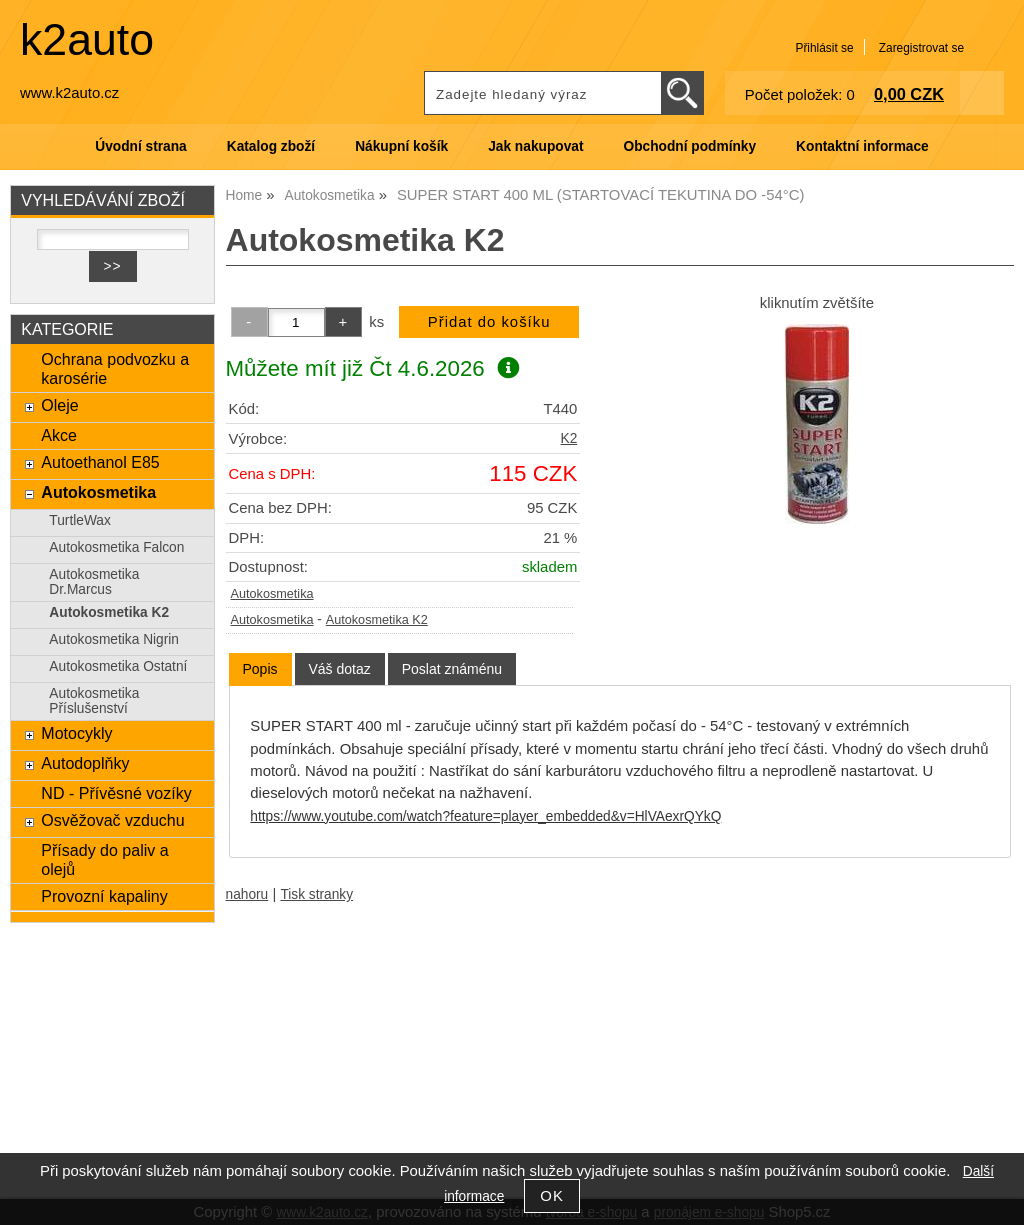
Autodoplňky (85, 763)
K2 (569, 438)
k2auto (87, 39)
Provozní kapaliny (104, 896)
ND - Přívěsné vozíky (116, 793)
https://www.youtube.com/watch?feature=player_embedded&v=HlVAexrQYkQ (485, 816)
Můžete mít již (373, 368)
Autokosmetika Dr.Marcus (94, 582)
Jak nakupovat (535, 146)
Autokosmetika (272, 594)
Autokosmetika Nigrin (114, 639)
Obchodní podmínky (689, 146)
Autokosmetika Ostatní (118, 666)
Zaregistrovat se (921, 48)
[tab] (260, 669)
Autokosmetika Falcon (116, 547)
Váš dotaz (340, 669)
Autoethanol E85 (100, 462)
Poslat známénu (452, 669)
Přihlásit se (824, 48)
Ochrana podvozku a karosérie (115, 368)
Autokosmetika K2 (377, 620)
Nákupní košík (401, 146)
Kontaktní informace (862, 146)
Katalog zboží (271, 146)
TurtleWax (80, 520)
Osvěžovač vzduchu (112, 820)
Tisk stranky (316, 894)
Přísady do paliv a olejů (104, 859)
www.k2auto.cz (69, 93)
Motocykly (76, 733)
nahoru (247, 894)
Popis (260, 669)
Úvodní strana (140, 146)
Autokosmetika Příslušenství (94, 701)
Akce (59, 435)
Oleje (59, 405)
